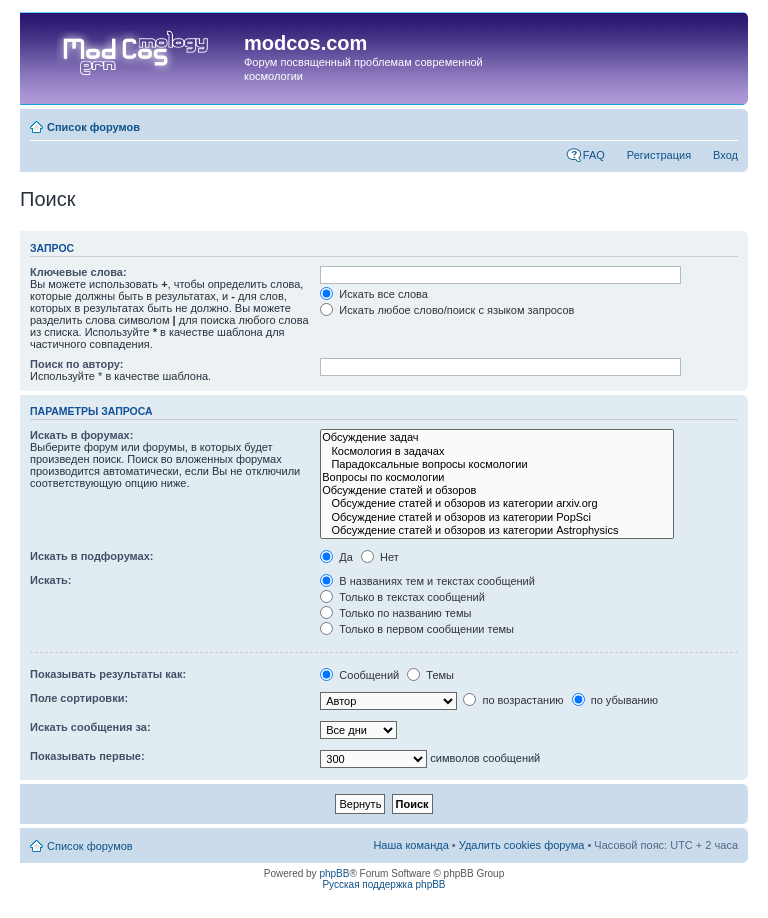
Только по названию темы (395, 613)
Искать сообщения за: (90, 727)
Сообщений (359, 675)
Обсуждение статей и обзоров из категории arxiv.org (497, 503)
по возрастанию (513, 700)
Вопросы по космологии (497, 477)
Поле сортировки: (79, 698)
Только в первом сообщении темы (417, 629)
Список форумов (93, 127)
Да (336, 557)
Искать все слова (374, 294)
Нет (380, 557)
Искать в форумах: (81, 435)
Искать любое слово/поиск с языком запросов (447, 310)
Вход (725, 155)
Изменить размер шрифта (723, 123)
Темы (430, 675)
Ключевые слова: (78, 272)
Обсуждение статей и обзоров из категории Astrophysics (497, 530)
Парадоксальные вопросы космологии (497, 464)
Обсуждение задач (497, 437)
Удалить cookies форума (522, 845)
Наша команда (410, 845)
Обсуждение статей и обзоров (497, 490)
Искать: (50, 580)
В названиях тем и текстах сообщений (427, 581)
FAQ (594, 155)
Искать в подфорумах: (92, 556)
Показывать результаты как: (108, 674)
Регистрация (659, 155)
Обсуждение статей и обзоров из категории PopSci (497, 517)
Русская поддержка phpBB (383, 884)
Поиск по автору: (76, 364)
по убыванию (615, 700)
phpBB (334, 873)
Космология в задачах (497, 451)
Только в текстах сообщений (402, 597)
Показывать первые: (87, 756)
